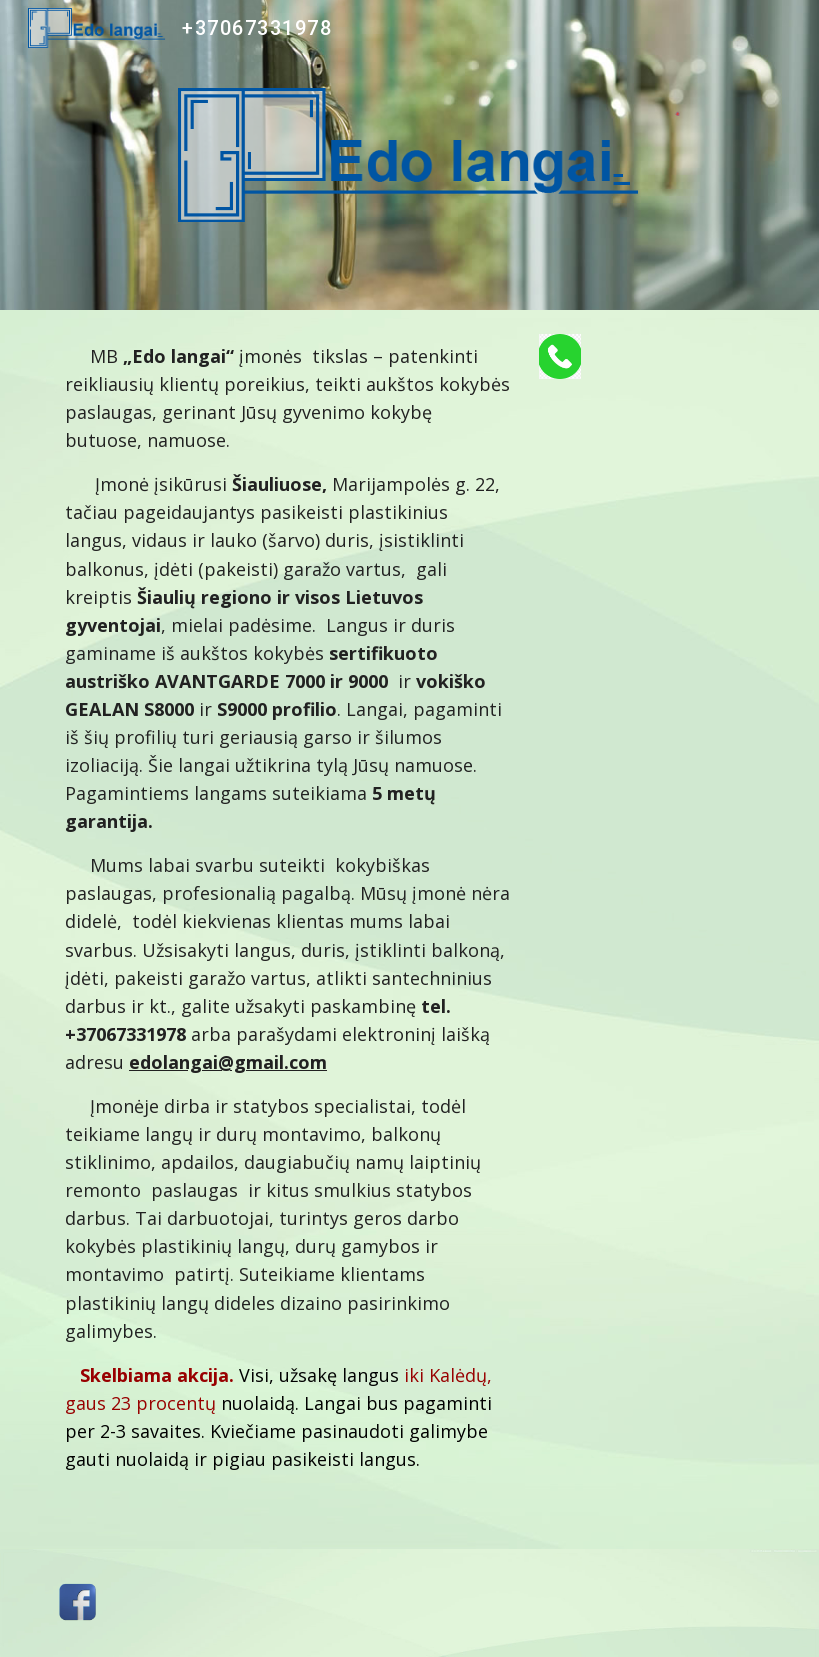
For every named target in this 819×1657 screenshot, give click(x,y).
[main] (289, 929)
